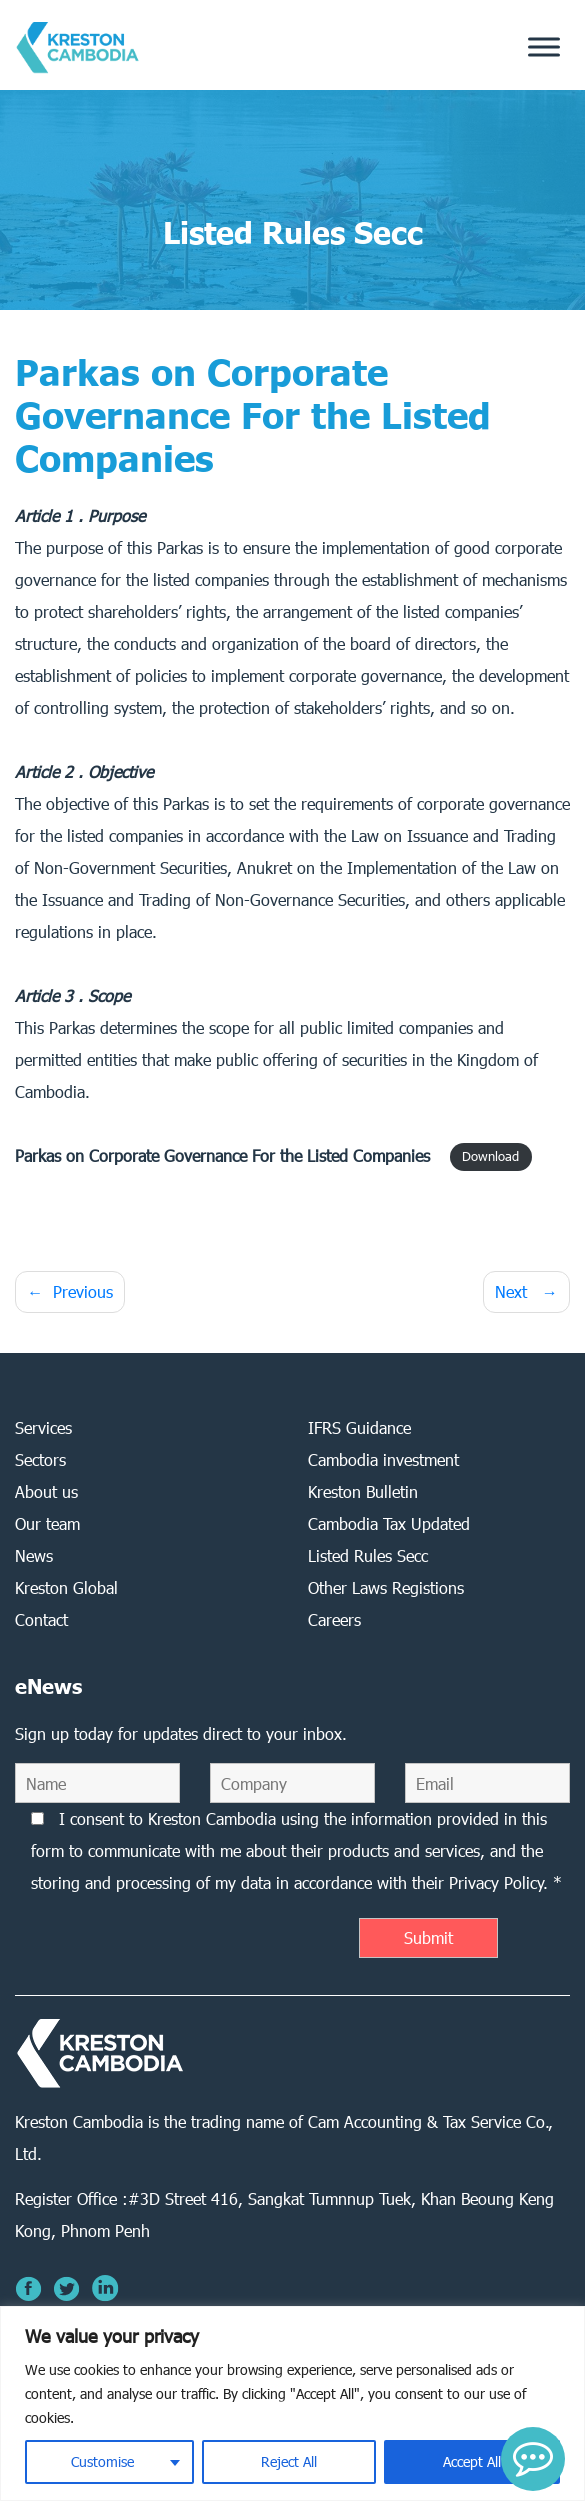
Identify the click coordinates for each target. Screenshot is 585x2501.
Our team (47, 1523)
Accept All (472, 2461)
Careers (334, 1619)
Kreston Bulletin (363, 1491)
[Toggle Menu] (544, 47)
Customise (102, 2461)
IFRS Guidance (359, 1427)
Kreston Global (66, 1587)
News (34, 1555)
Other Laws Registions (386, 1587)
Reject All (289, 2461)
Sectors (40, 1459)
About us (46, 1491)
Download (490, 1157)
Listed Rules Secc (368, 1555)
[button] (533, 2459)
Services (43, 1427)
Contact (41, 1619)
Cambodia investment (383, 1459)
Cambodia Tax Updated (389, 1523)
